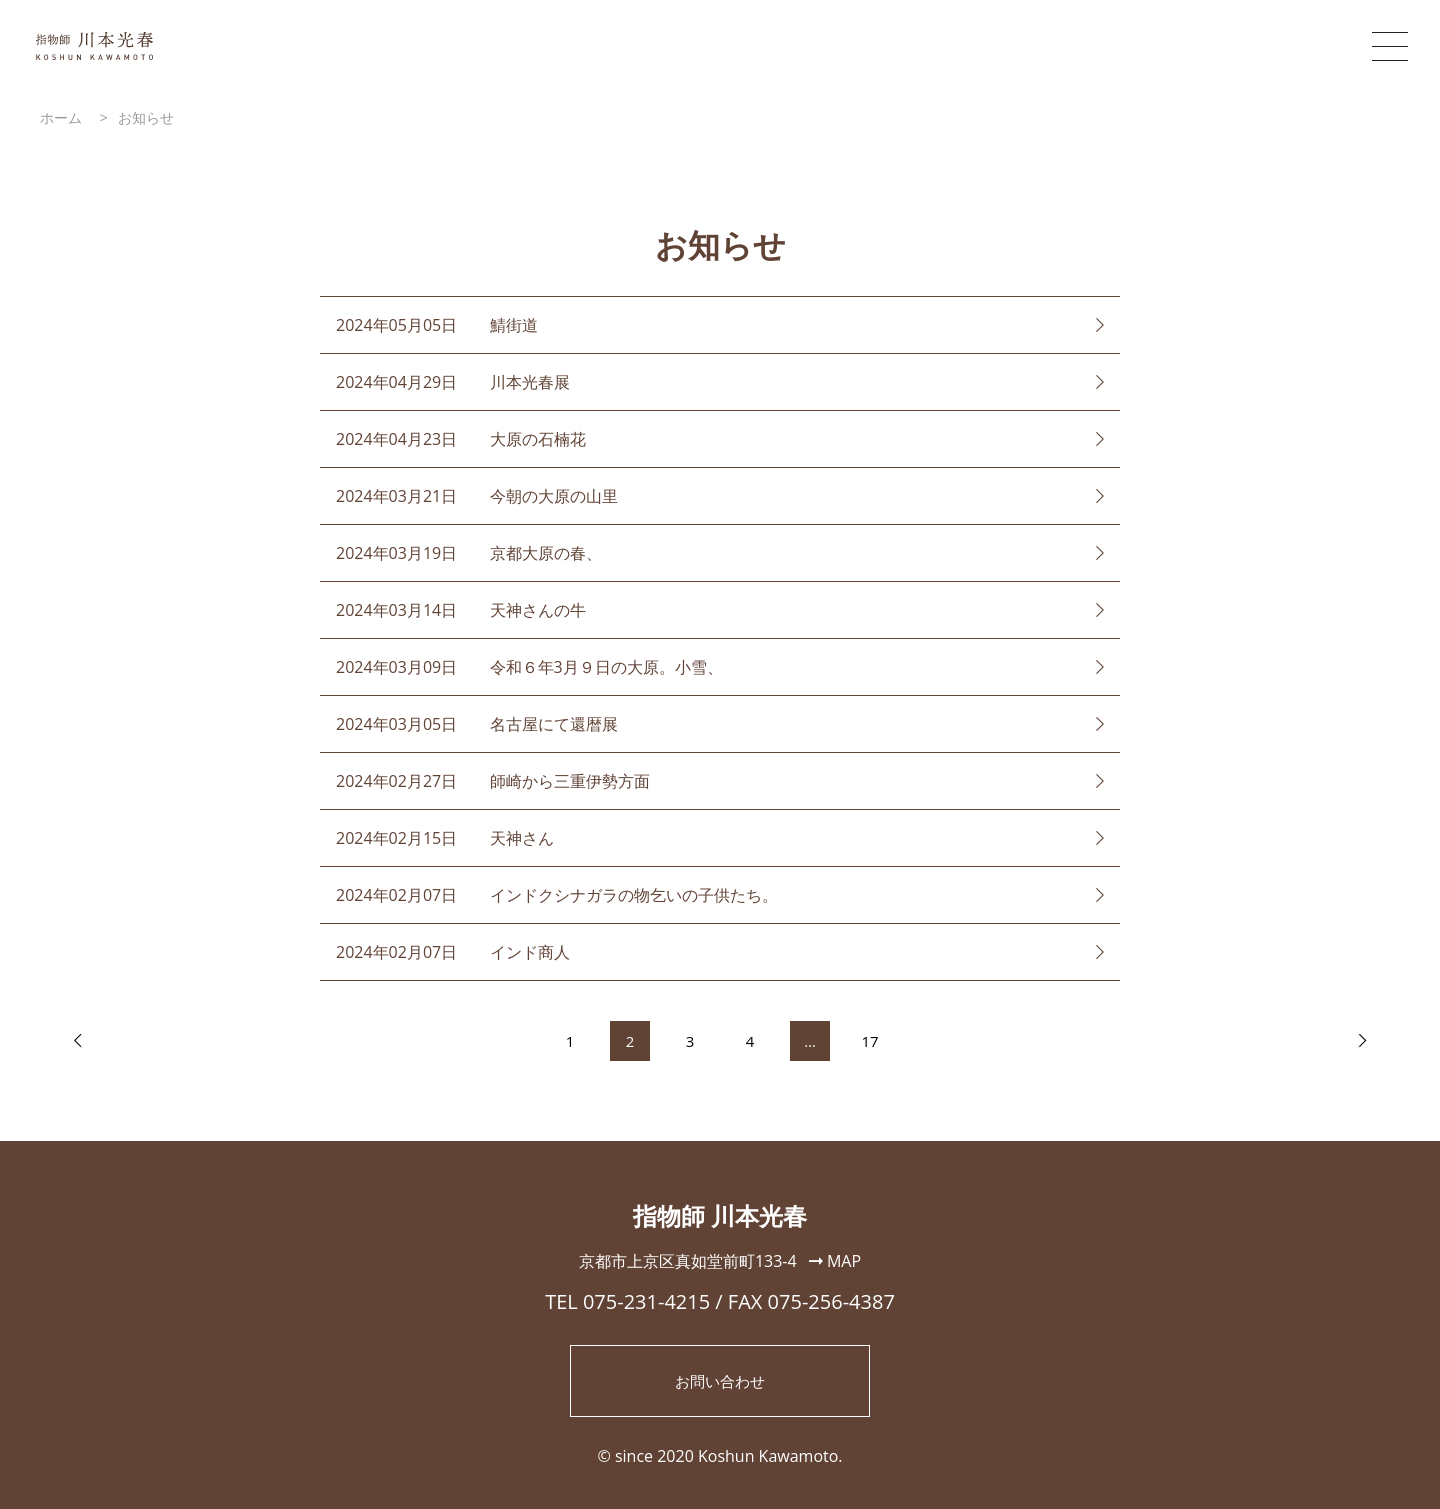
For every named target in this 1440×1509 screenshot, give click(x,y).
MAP (835, 1261)
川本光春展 (530, 382)
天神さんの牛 (538, 610)
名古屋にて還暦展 (554, 724)
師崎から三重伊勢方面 (570, 781)
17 (870, 1041)
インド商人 (530, 952)
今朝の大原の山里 (554, 496)
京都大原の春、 (546, 553)
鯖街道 (514, 325)
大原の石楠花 (538, 439)
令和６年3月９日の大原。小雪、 (606, 667)
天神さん (522, 838)
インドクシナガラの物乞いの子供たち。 (634, 895)
